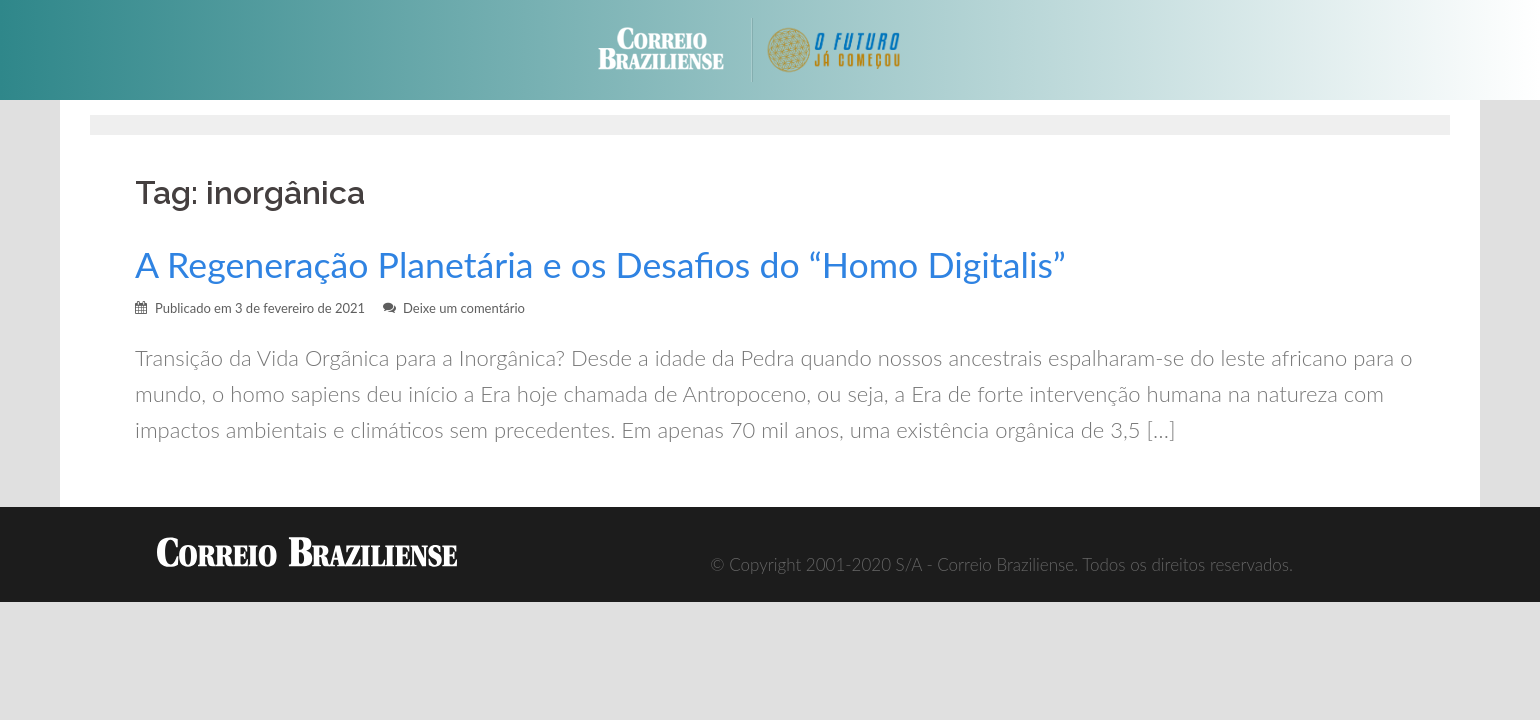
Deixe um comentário (464, 308)
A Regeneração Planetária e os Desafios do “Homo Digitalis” (600, 264)
